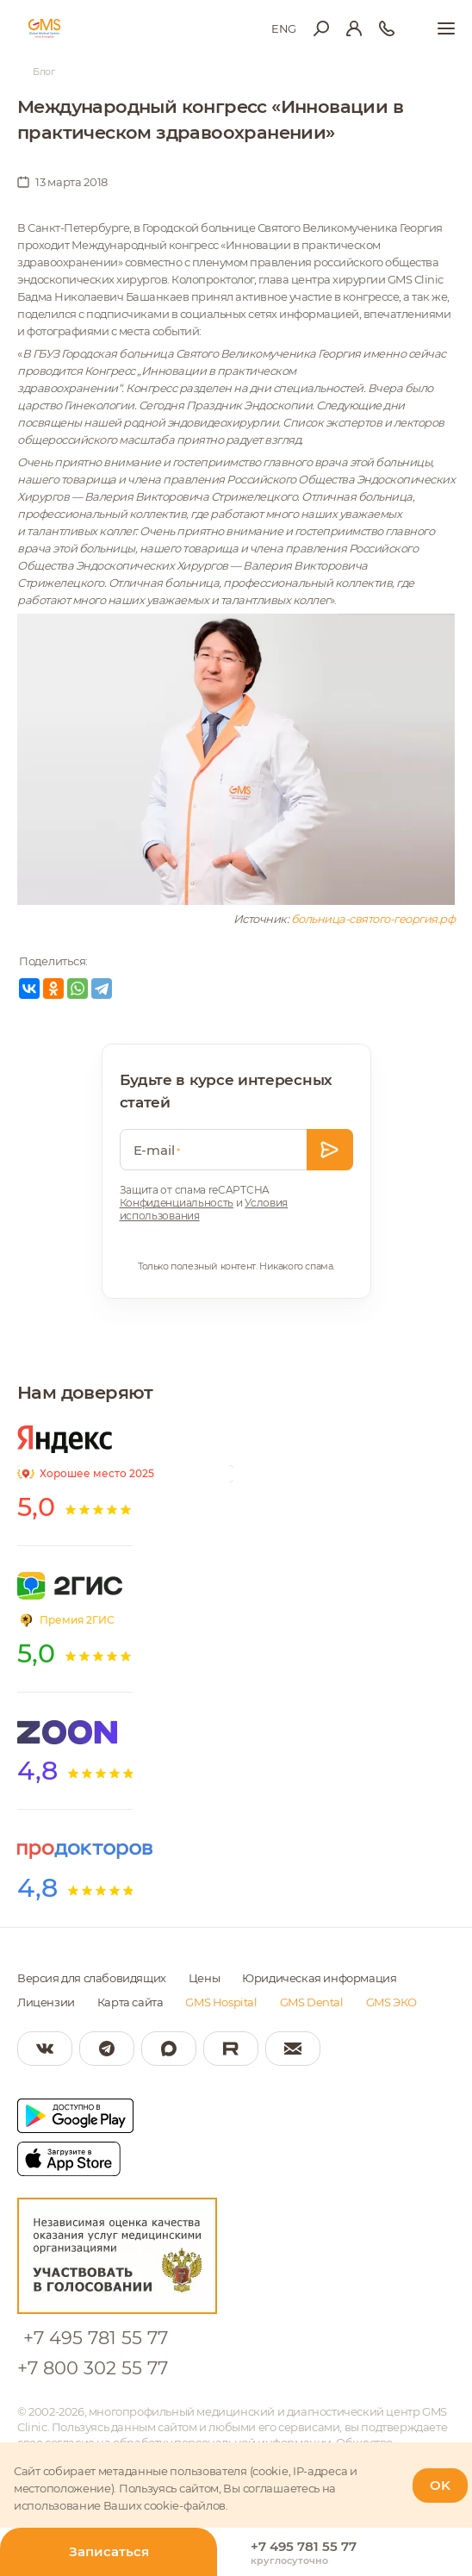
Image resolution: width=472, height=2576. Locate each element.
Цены (204, 1978)
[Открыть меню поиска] (321, 28)
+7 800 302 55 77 (92, 2368)
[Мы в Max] (168, 2048)
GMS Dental (312, 2002)
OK (440, 2485)
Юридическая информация (319, 1978)
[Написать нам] (292, 2048)
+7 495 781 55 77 (95, 2337)
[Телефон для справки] (386, 28)
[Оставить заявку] (330, 1149)
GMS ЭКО (391, 2002)
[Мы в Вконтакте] (44, 2048)
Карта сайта (130, 2002)
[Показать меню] (446, 28)
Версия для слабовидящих (91, 1978)
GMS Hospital (221, 2002)
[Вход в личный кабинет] (354, 28)
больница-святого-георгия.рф (373, 919)
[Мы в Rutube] (230, 2048)
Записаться (109, 2551)
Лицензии (46, 2002)
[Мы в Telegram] (106, 2048)
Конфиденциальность (177, 1202)
